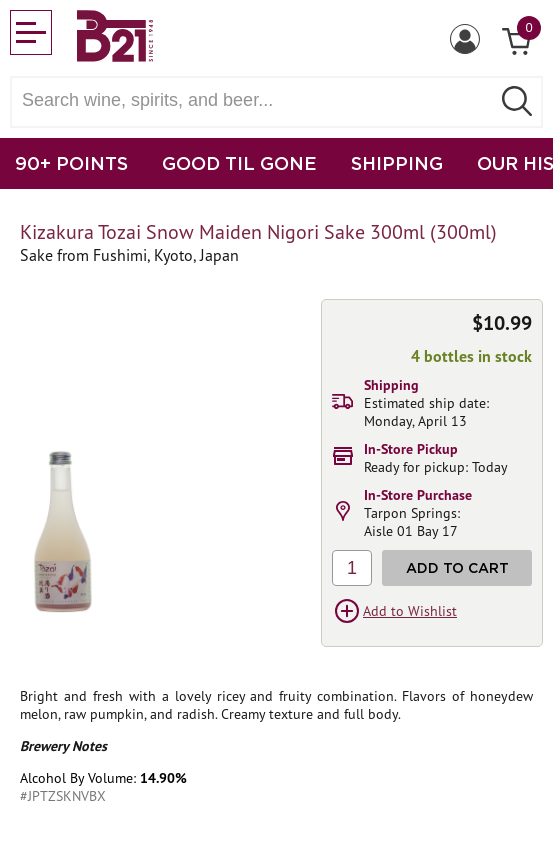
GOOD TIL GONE (239, 163)
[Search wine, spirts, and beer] (256, 100)
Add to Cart (457, 567)
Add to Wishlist (410, 611)
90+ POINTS (71, 163)
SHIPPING (397, 163)
